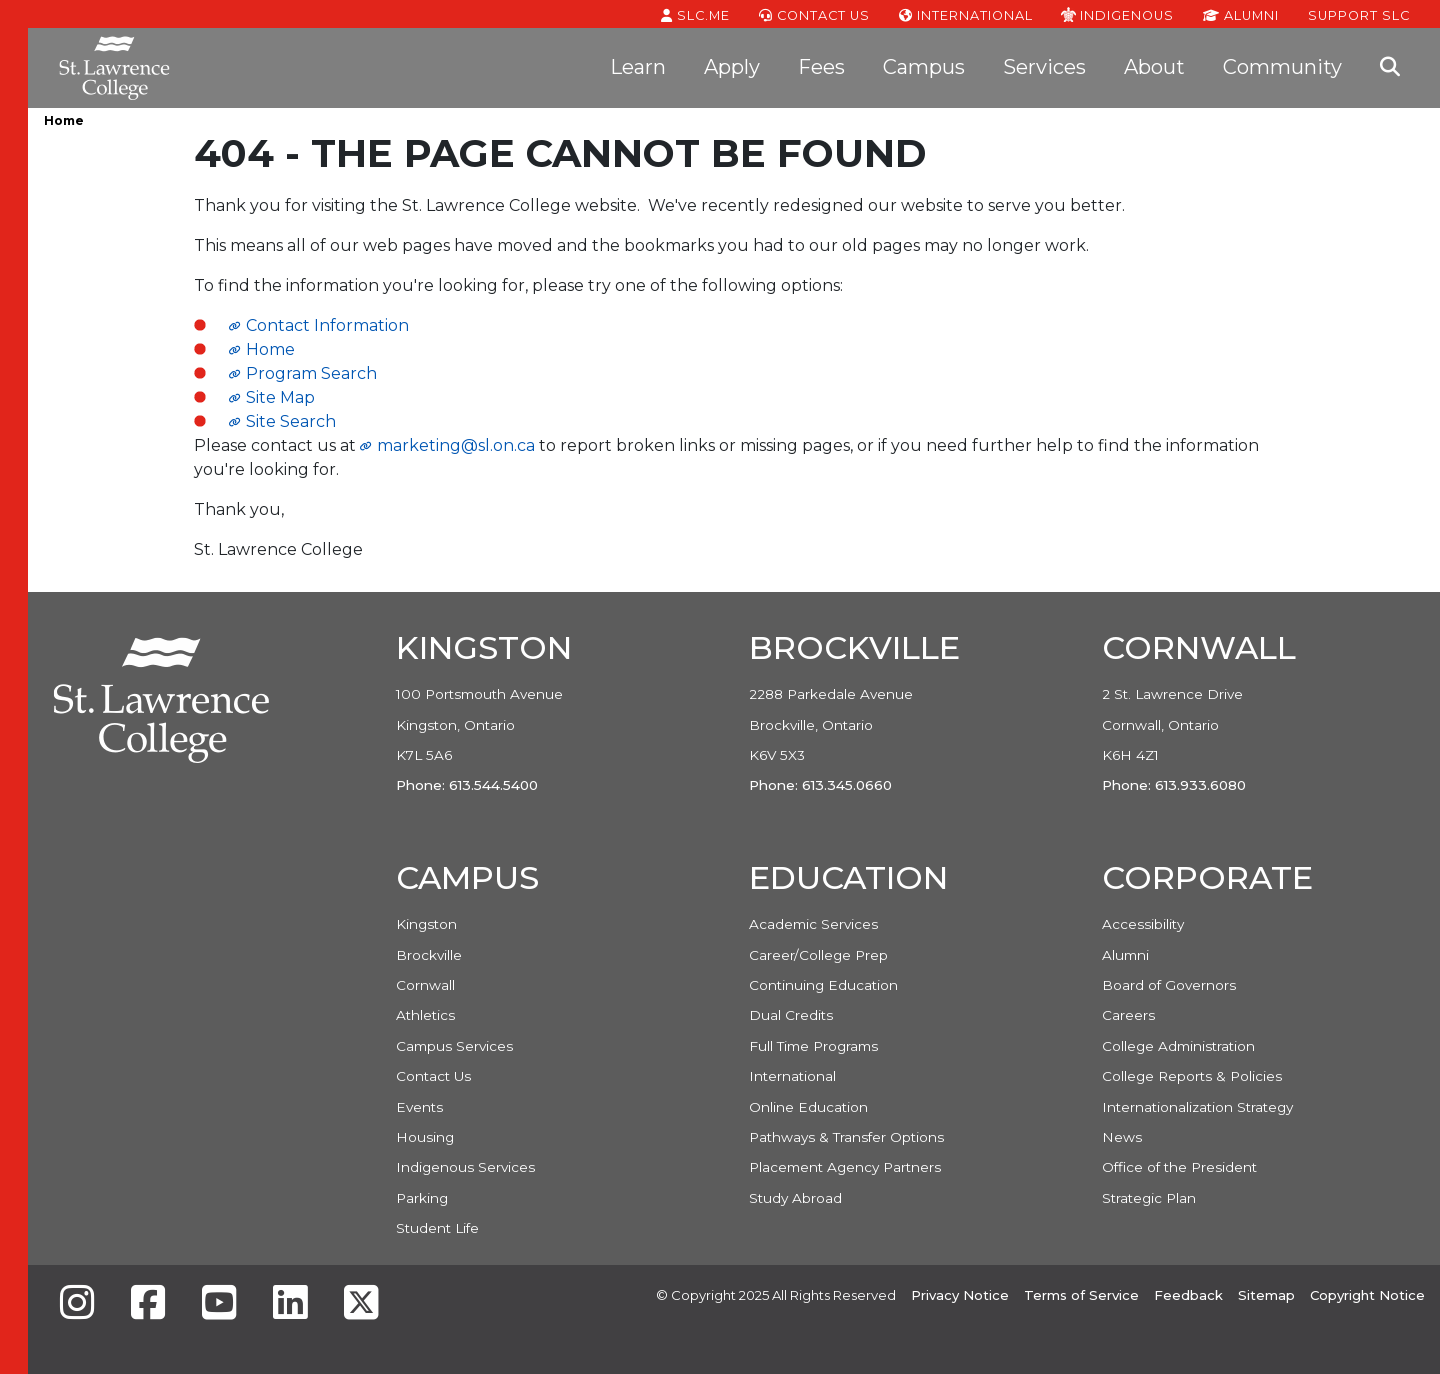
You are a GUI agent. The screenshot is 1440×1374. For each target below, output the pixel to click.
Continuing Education (823, 985)
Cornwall (425, 985)
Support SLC (1359, 14)
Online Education (808, 1107)
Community (1282, 67)
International (966, 14)
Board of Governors (1169, 985)
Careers (1128, 1015)
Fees (821, 67)
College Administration (1178, 1046)
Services (1044, 67)
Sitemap (1266, 1295)
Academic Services (813, 924)
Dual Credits (791, 1015)
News (1122, 1137)
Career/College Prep (818, 955)
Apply (732, 67)
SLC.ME (695, 14)
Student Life (437, 1228)
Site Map (280, 397)
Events (419, 1107)
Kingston (426, 924)
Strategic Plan (1149, 1198)
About (1154, 67)
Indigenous (1117, 14)
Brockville (429, 955)
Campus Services (454, 1046)
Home (64, 120)
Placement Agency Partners (845, 1167)
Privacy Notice (960, 1295)
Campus (924, 67)
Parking (422, 1198)
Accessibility (1143, 924)
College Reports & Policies (1192, 1076)
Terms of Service (1081, 1295)
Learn (638, 67)
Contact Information (327, 325)
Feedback (1188, 1295)
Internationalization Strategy (1197, 1107)
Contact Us (814, 14)
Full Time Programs (813, 1046)
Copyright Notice (1367, 1295)
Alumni (1241, 14)
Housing (425, 1137)
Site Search (291, 421)
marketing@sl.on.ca (456, 445)
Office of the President (1179, 1167)
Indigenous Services (465, 1167)
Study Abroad (795, 1198)
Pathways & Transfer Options (846, 1137)
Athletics (425, 1015)
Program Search (311, 373)
